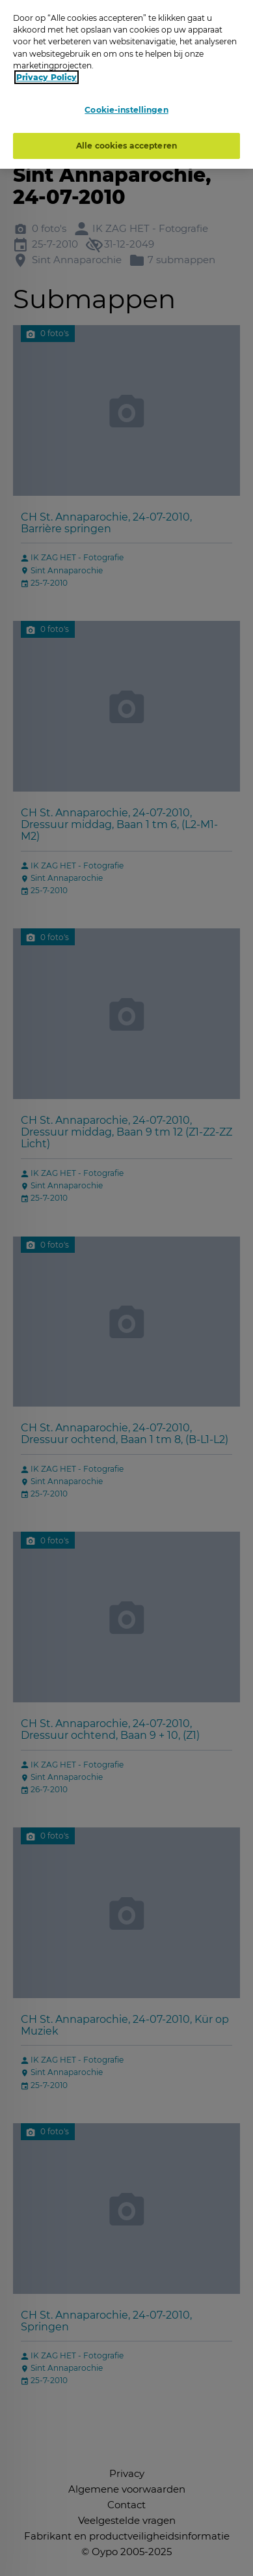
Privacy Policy (46, 77)
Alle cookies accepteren (126, 145)
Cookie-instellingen (126, 110)
